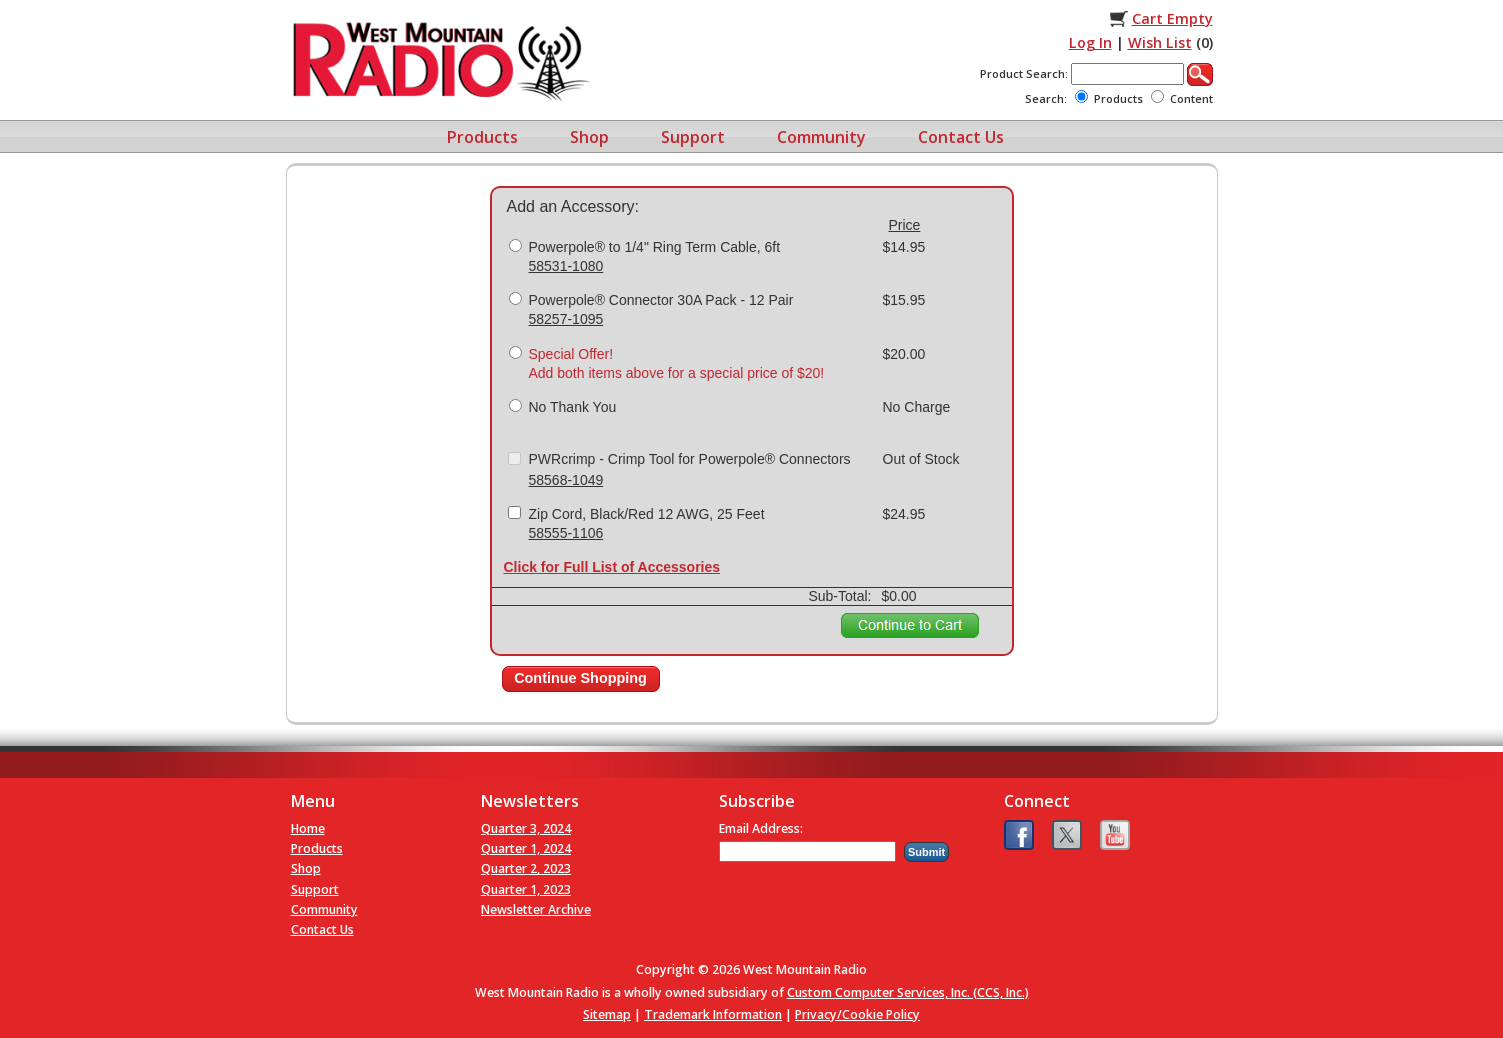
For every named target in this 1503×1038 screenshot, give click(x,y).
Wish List (1160, 42)
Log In (1090, 42)
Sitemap (607, 1014)
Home (308, 828)
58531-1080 (566, 266)
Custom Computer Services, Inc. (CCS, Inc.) (908, 992)
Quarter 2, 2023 (526, 868)
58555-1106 (566, 533)
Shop (589, 137)
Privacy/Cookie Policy (857, 1014)
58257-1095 (566, 319)
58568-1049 (566, 480)
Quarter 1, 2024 (526, 848)
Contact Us (961, 137)
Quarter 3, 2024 (526, 828)
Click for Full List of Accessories (612, 567)
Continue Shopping (580, 678)
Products (482, 137)
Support (693, 137)
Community (821, 137)
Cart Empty (1172, 18)
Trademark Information (713, 1014)
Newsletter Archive (536, 909)
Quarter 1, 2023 (526, 889)
